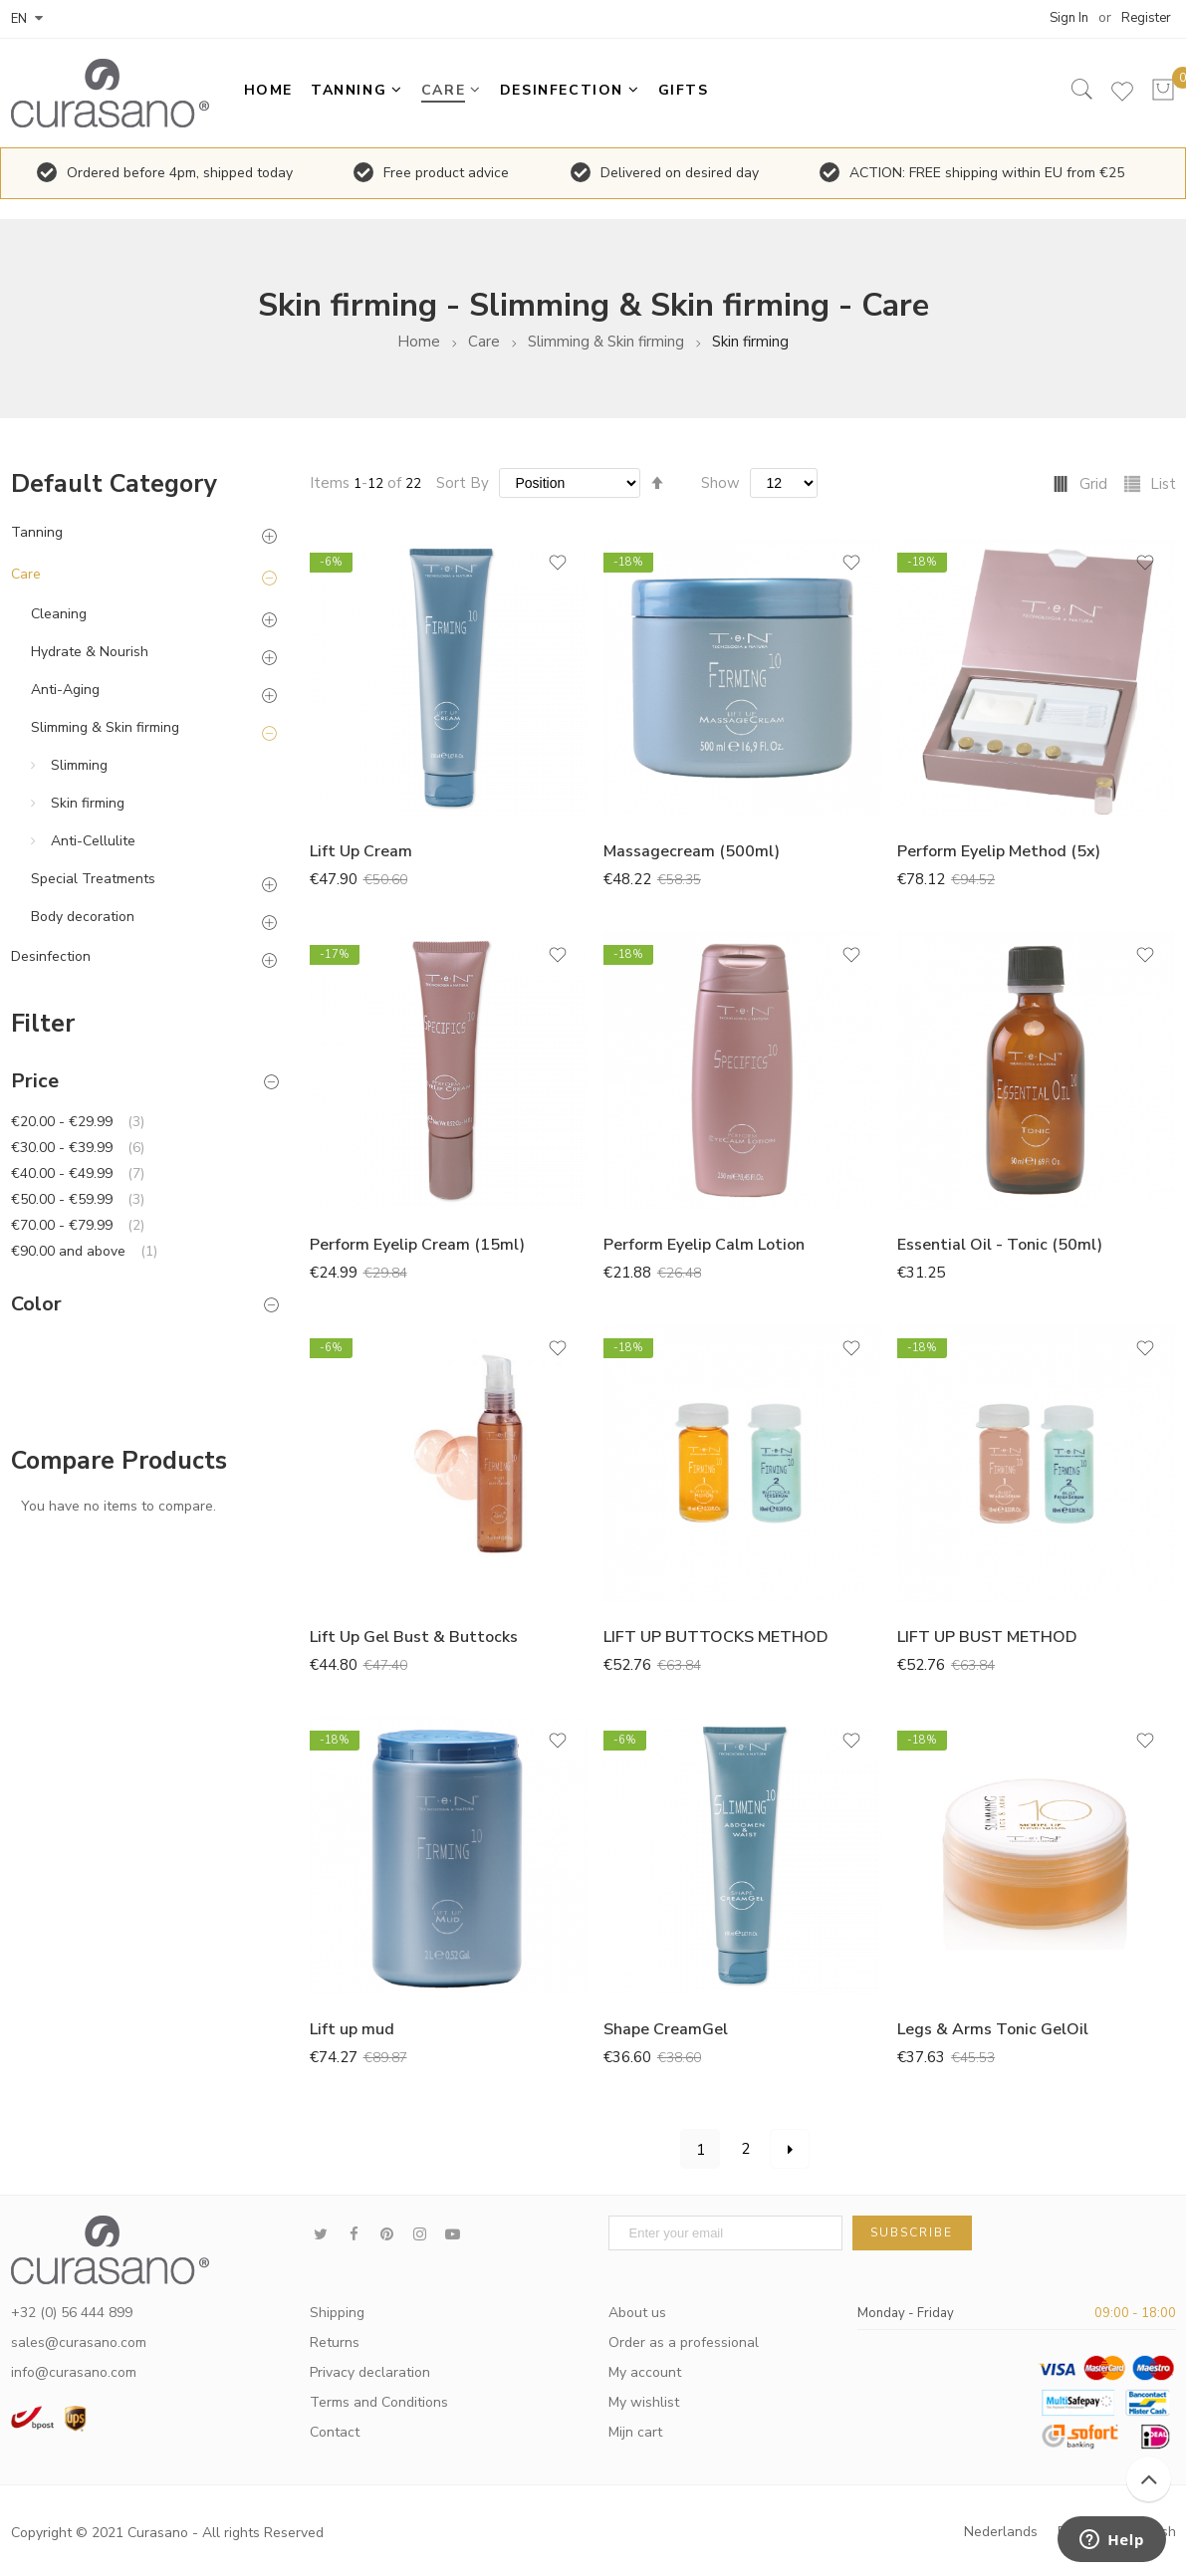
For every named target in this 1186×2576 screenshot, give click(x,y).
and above (84, 1251)
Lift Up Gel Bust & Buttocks (414, 1637)
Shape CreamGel (665, 2029)
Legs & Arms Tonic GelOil (992, 2029)
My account (644, 2372)
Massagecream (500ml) (691, 851)
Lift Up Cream (361, 851)
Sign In (1069, 18)
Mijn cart (635, 2432)
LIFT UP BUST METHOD (987, 1637)
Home (418, 342)
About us (637, 2312)
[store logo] (115, 93)
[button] (558, 569)
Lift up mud (352, 2029)
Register (1146, 18)
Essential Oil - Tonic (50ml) (999, 1245)
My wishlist (643, 2402)
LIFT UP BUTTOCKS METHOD (716, 1637)
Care (484, 342)
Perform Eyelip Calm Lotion (704, 1245)
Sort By (462, 483)
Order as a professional (683, 2342)
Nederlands (1001, 2531)
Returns (334, 2342)
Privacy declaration (370, 2372)
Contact (334, 2432)
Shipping (337, 2312)
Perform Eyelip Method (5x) (998, 851)
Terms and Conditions (379, 2402)
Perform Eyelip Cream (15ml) (417, 1245)
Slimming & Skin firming (606, 342)
